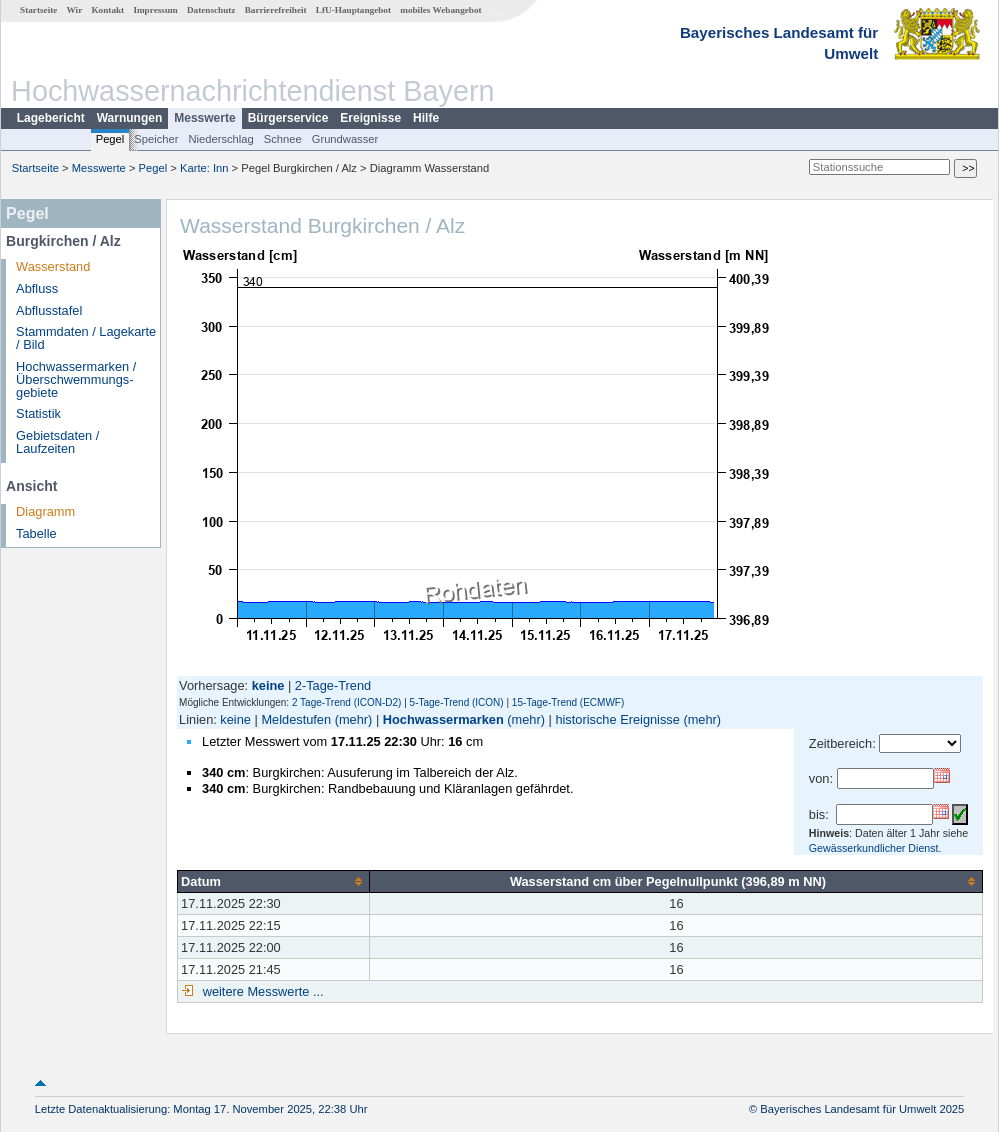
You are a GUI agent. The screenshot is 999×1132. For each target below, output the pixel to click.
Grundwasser (345, 139)
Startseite (38, 10)
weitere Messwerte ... (261, 991)
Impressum (155, 10)
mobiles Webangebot (440, 10)
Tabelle (36, 533)
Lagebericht (51, 118)
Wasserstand (53, 266)
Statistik (38, 413)
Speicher (156, 139)
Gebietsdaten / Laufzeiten (57, 442)
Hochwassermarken (443, 719)
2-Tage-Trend (333, 685)
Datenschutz (211, 10)
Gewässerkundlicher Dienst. (875, 848)
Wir (75, 10)
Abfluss (37, 288)
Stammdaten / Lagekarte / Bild (86, 338)
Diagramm (45, 511)
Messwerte (204, 118)
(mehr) (354, 719)
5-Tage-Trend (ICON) (457, 702)
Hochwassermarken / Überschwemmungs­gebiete (76, 379)
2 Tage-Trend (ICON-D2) (346, 702)
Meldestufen (296, 719)
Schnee (283, 139)
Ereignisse (370, 118)
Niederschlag (220, 139)
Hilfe (426, 118)
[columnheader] (274, 881)
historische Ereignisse (617, 719)
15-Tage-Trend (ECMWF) (568, 702)
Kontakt (107, 10)
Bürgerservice (288, 118)
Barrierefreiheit (276, 10)
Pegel (110, 139)
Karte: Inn (204, 168)
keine (235, 719)
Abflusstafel (49, 310)
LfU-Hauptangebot (353, 10)
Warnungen (130, 118)
